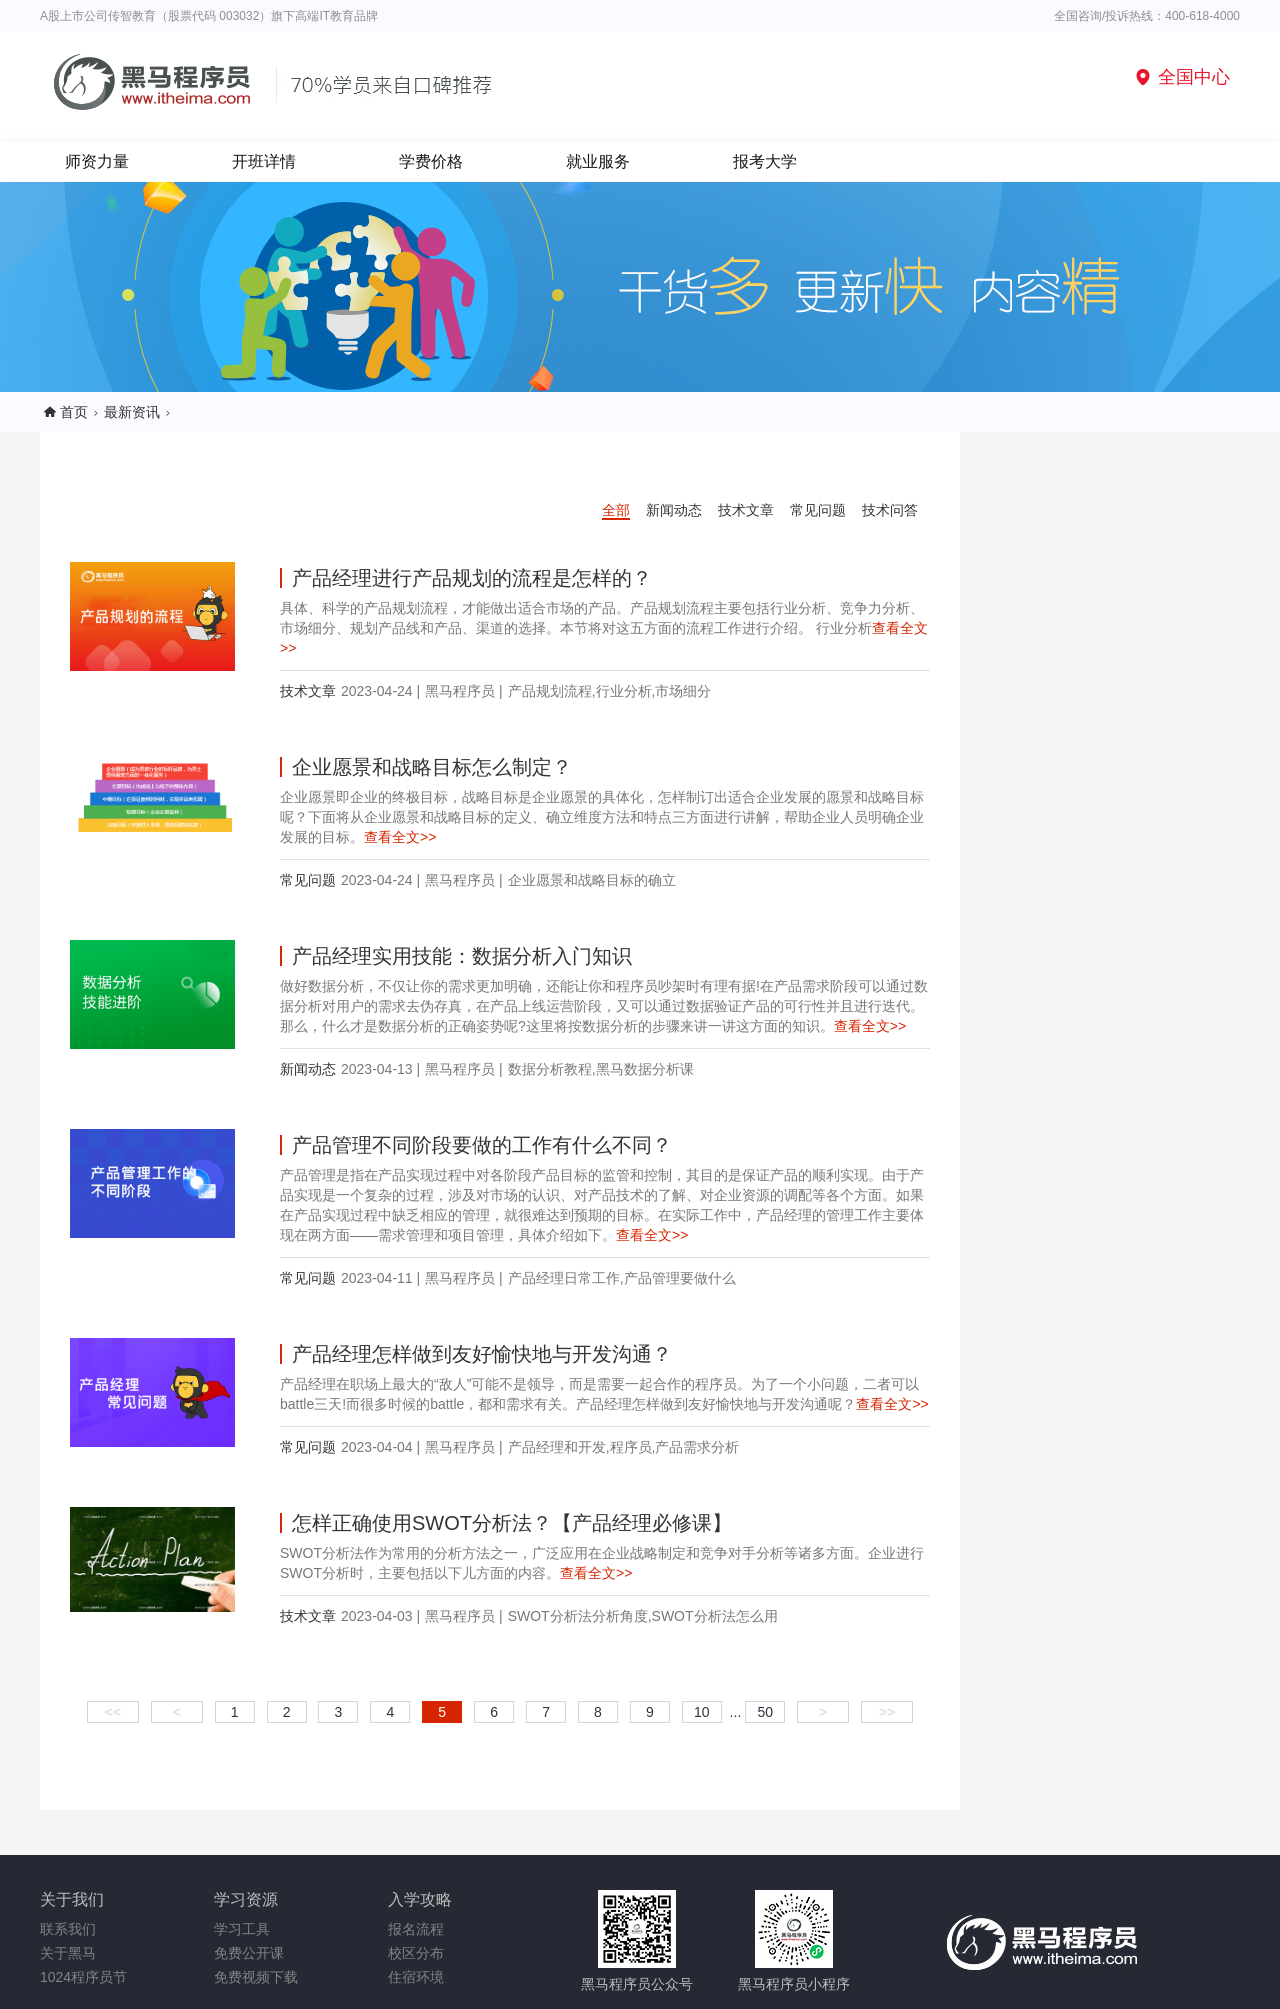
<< (113, 1712)
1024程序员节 (83, 1977)
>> (887, 1712)
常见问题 (818, 510)
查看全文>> (400, 837)
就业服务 (598, 161)
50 (765, 1712)
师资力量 (97, 161)
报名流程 (416, 1929)
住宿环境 (416, 1977)
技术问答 (890, 510)
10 (702, 1712)
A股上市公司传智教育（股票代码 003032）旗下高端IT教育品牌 (209, 16)
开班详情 (264, 161)
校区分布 (416, 1953)
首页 (74, 412)
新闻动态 (674, 510)
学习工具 (242, 1929)
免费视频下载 (256, 1977)
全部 (616, 510)
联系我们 (68, 1929)
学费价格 (431, 161)
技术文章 (746, 510)
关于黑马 (68, 1953)
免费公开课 (249, 1953)
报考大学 (765, 161)
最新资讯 (132, 412)
